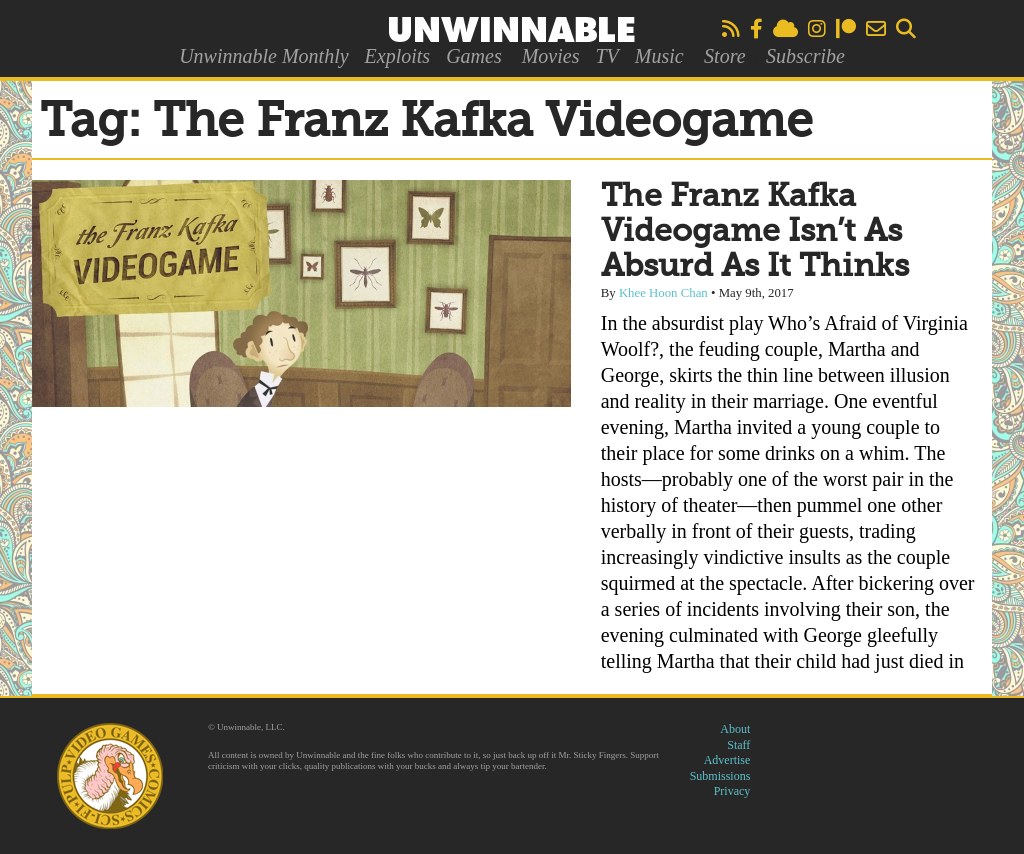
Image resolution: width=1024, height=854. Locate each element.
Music (659, 56)
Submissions (720, 776)
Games (474, 56)
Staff (738, 745)
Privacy (732, 791)
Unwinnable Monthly (263, 56)
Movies (551, 56)
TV (606, 56)
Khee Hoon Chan (663, 293)
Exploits (398, 56)
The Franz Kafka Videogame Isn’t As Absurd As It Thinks (755, 232)
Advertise (727, 760)
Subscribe (805, 56)
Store (724, 56)
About (735, 729)
